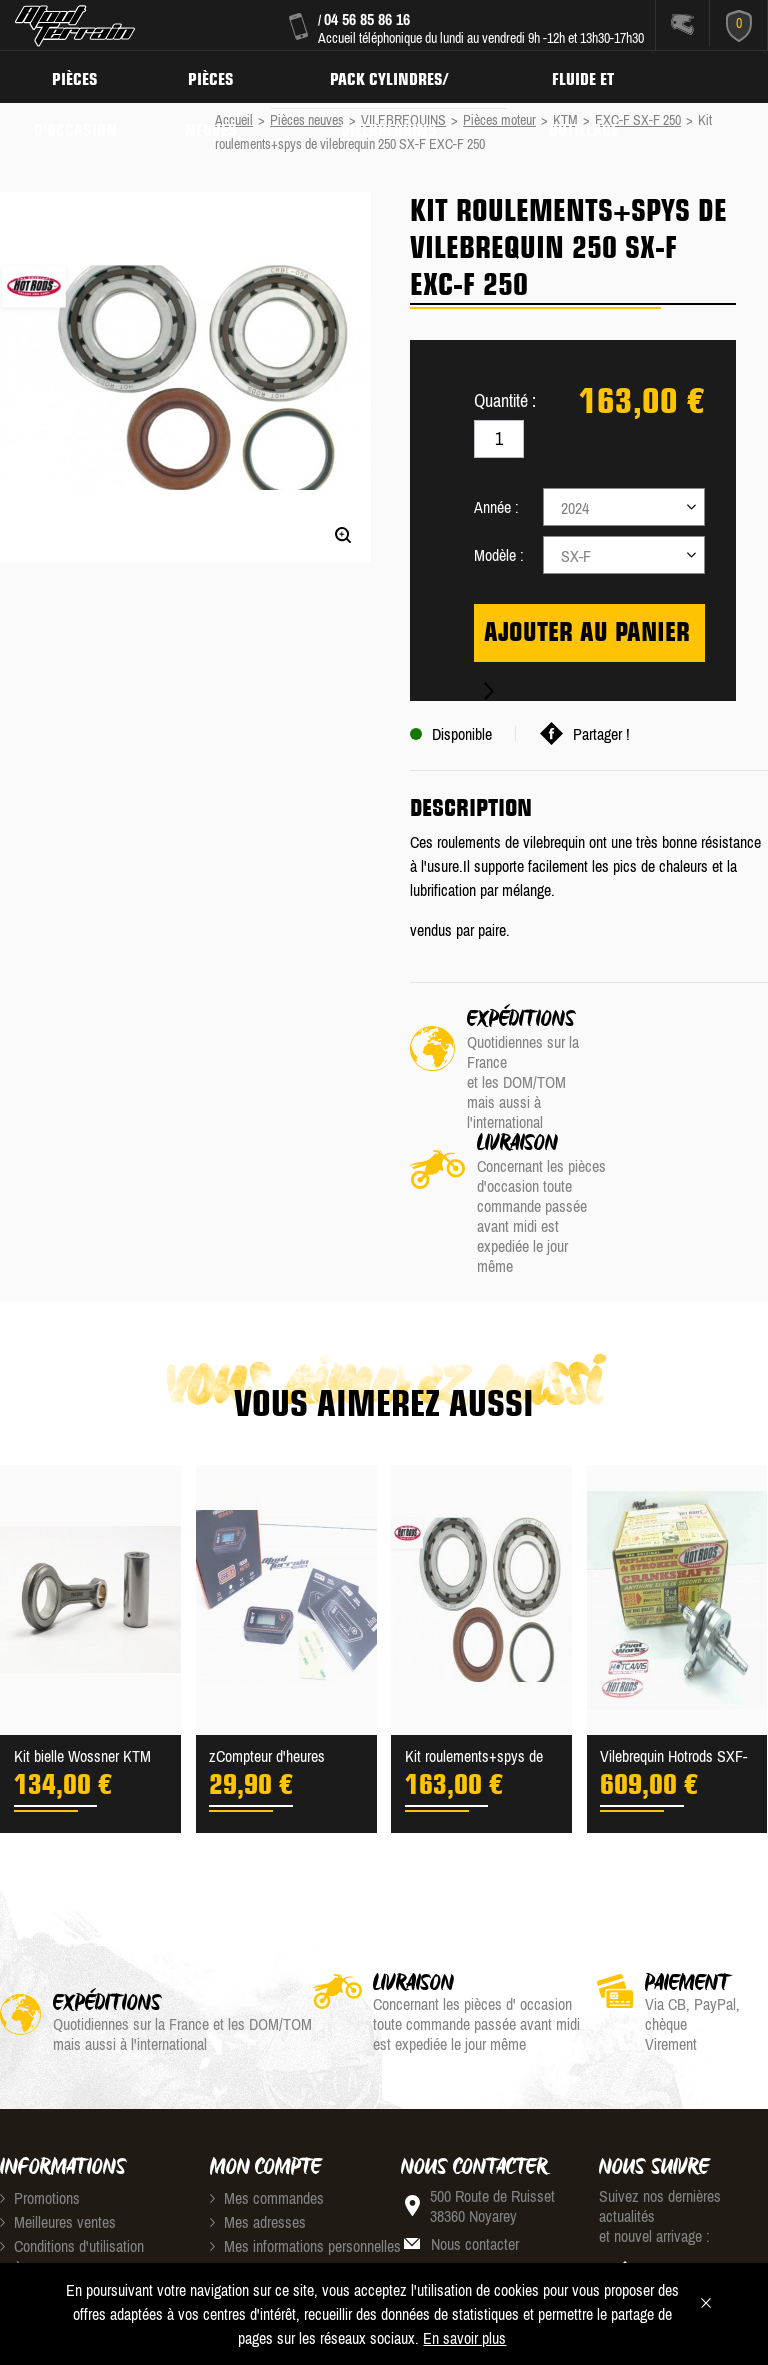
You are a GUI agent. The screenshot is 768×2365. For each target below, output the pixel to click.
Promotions (40, 2076)
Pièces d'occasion (77, 76)
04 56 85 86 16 (367, 19)
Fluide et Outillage (597, 76)
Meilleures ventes (58, 2100)
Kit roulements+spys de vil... (474, 1636)
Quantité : (505, 400)
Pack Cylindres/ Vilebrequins (399, 76)
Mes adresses (258, 2100)
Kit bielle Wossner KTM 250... (82, 1636)
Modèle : (499, 555)
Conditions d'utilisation (72, 2124)
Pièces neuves (217, 76)
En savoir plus (464, 2338)
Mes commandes (267, 2076)
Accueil (234, 120)
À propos (33, 2148)
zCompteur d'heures (267, 1634)
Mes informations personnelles (305, 2124)
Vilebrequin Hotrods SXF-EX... (673, 1636)
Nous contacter (475, 2122)
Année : (496, 507)
